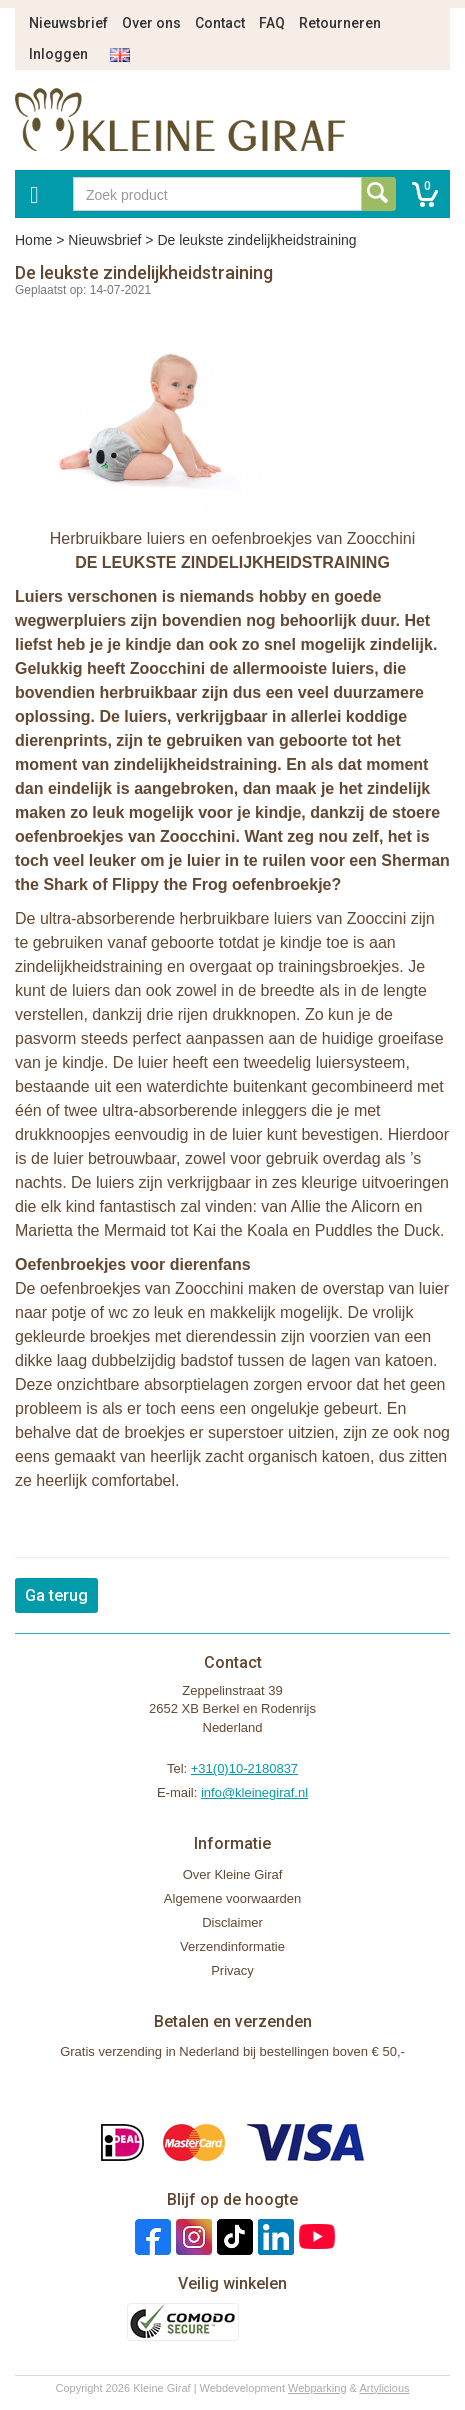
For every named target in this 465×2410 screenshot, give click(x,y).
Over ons (151, 23)
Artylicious (384, 2388)
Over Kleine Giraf (233, 1874)
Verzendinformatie (232, 1946)
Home (33, 240)
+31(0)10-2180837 (244, 1768)
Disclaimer (232, 1922)
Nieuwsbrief (68, 23)
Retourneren (340, 23)
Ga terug (56, 1595)
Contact (220, 23)
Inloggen (58, 54)
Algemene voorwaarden (232, 1898)
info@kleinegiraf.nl (254, 1792)
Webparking (317, 2388)
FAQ (272, 23)
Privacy (232, 1970)
